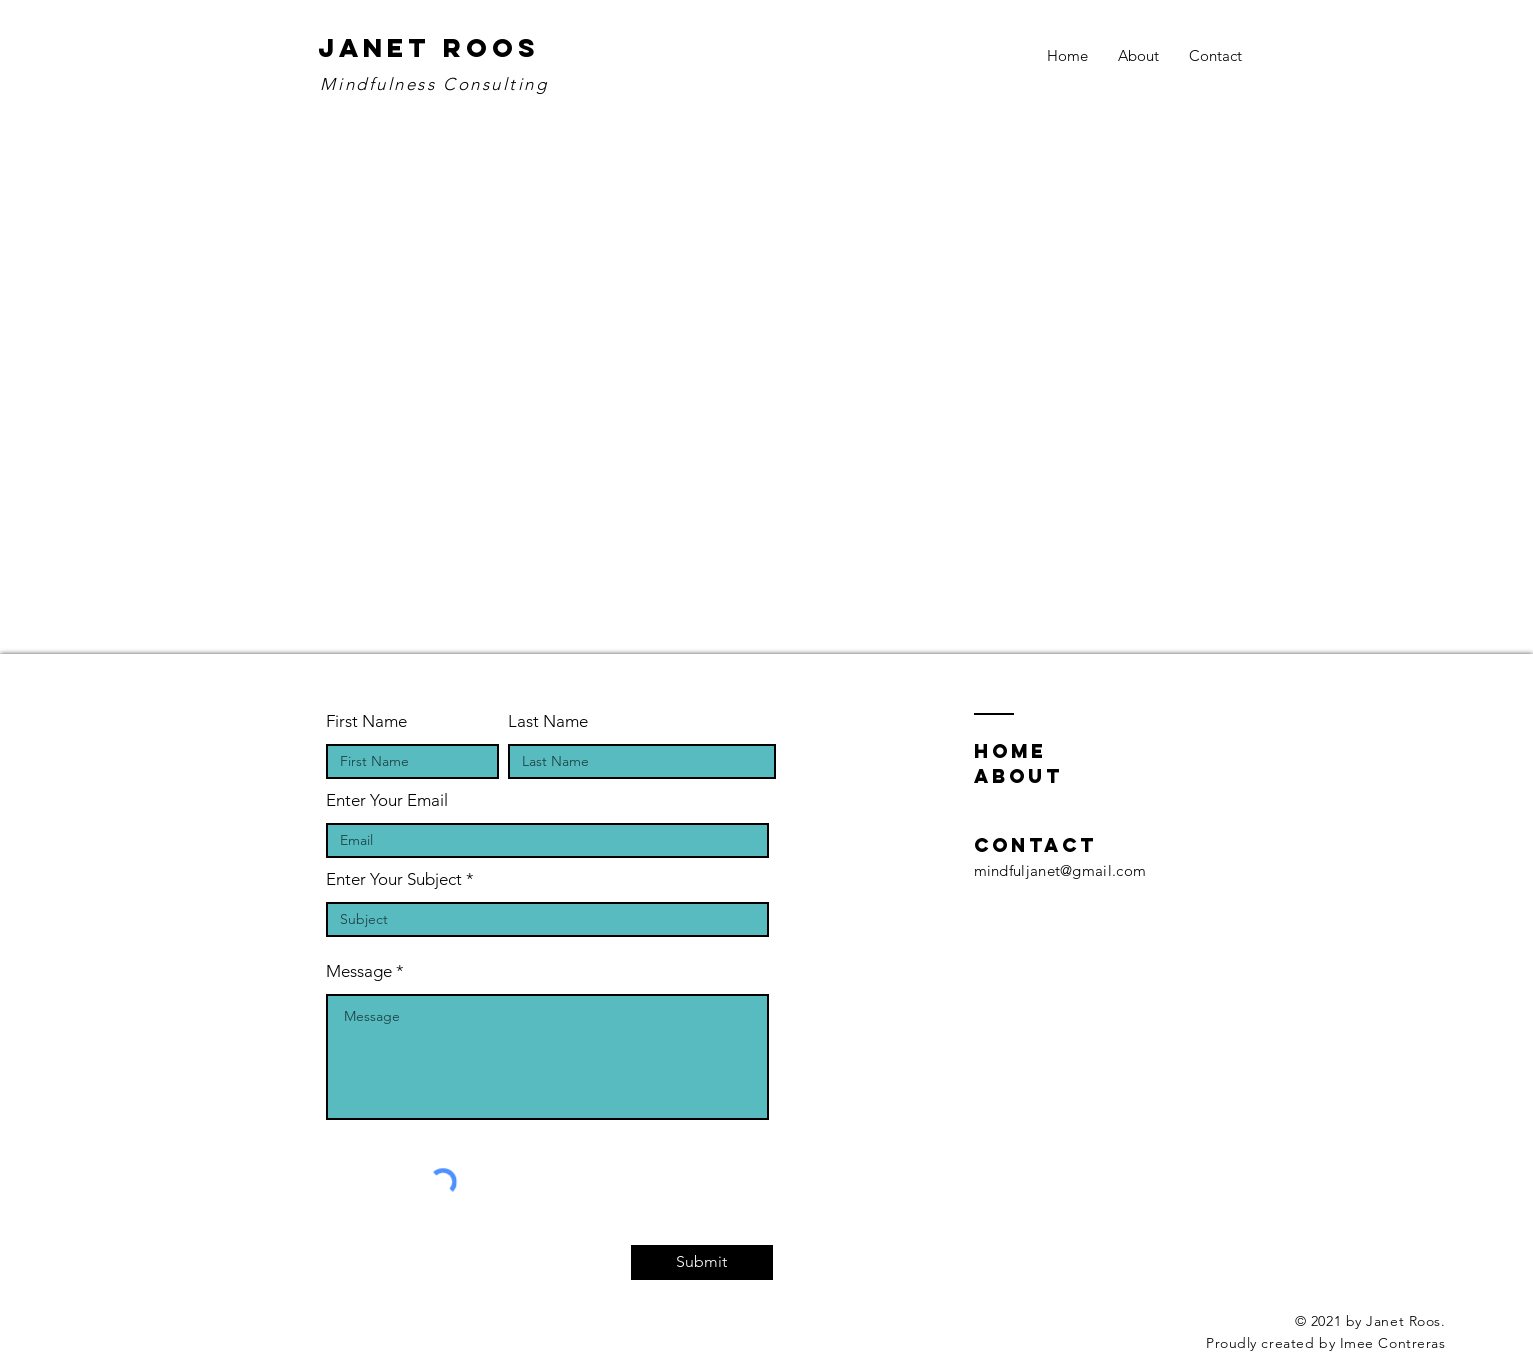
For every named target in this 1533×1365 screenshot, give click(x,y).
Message (359, 971)
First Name (366, 721)
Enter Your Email (387, 800)
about (1018, 776)
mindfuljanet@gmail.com (1060, 870)
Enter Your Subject (394, 879)
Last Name (548, 721)
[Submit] (702, 1262)
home (1010, 751)
